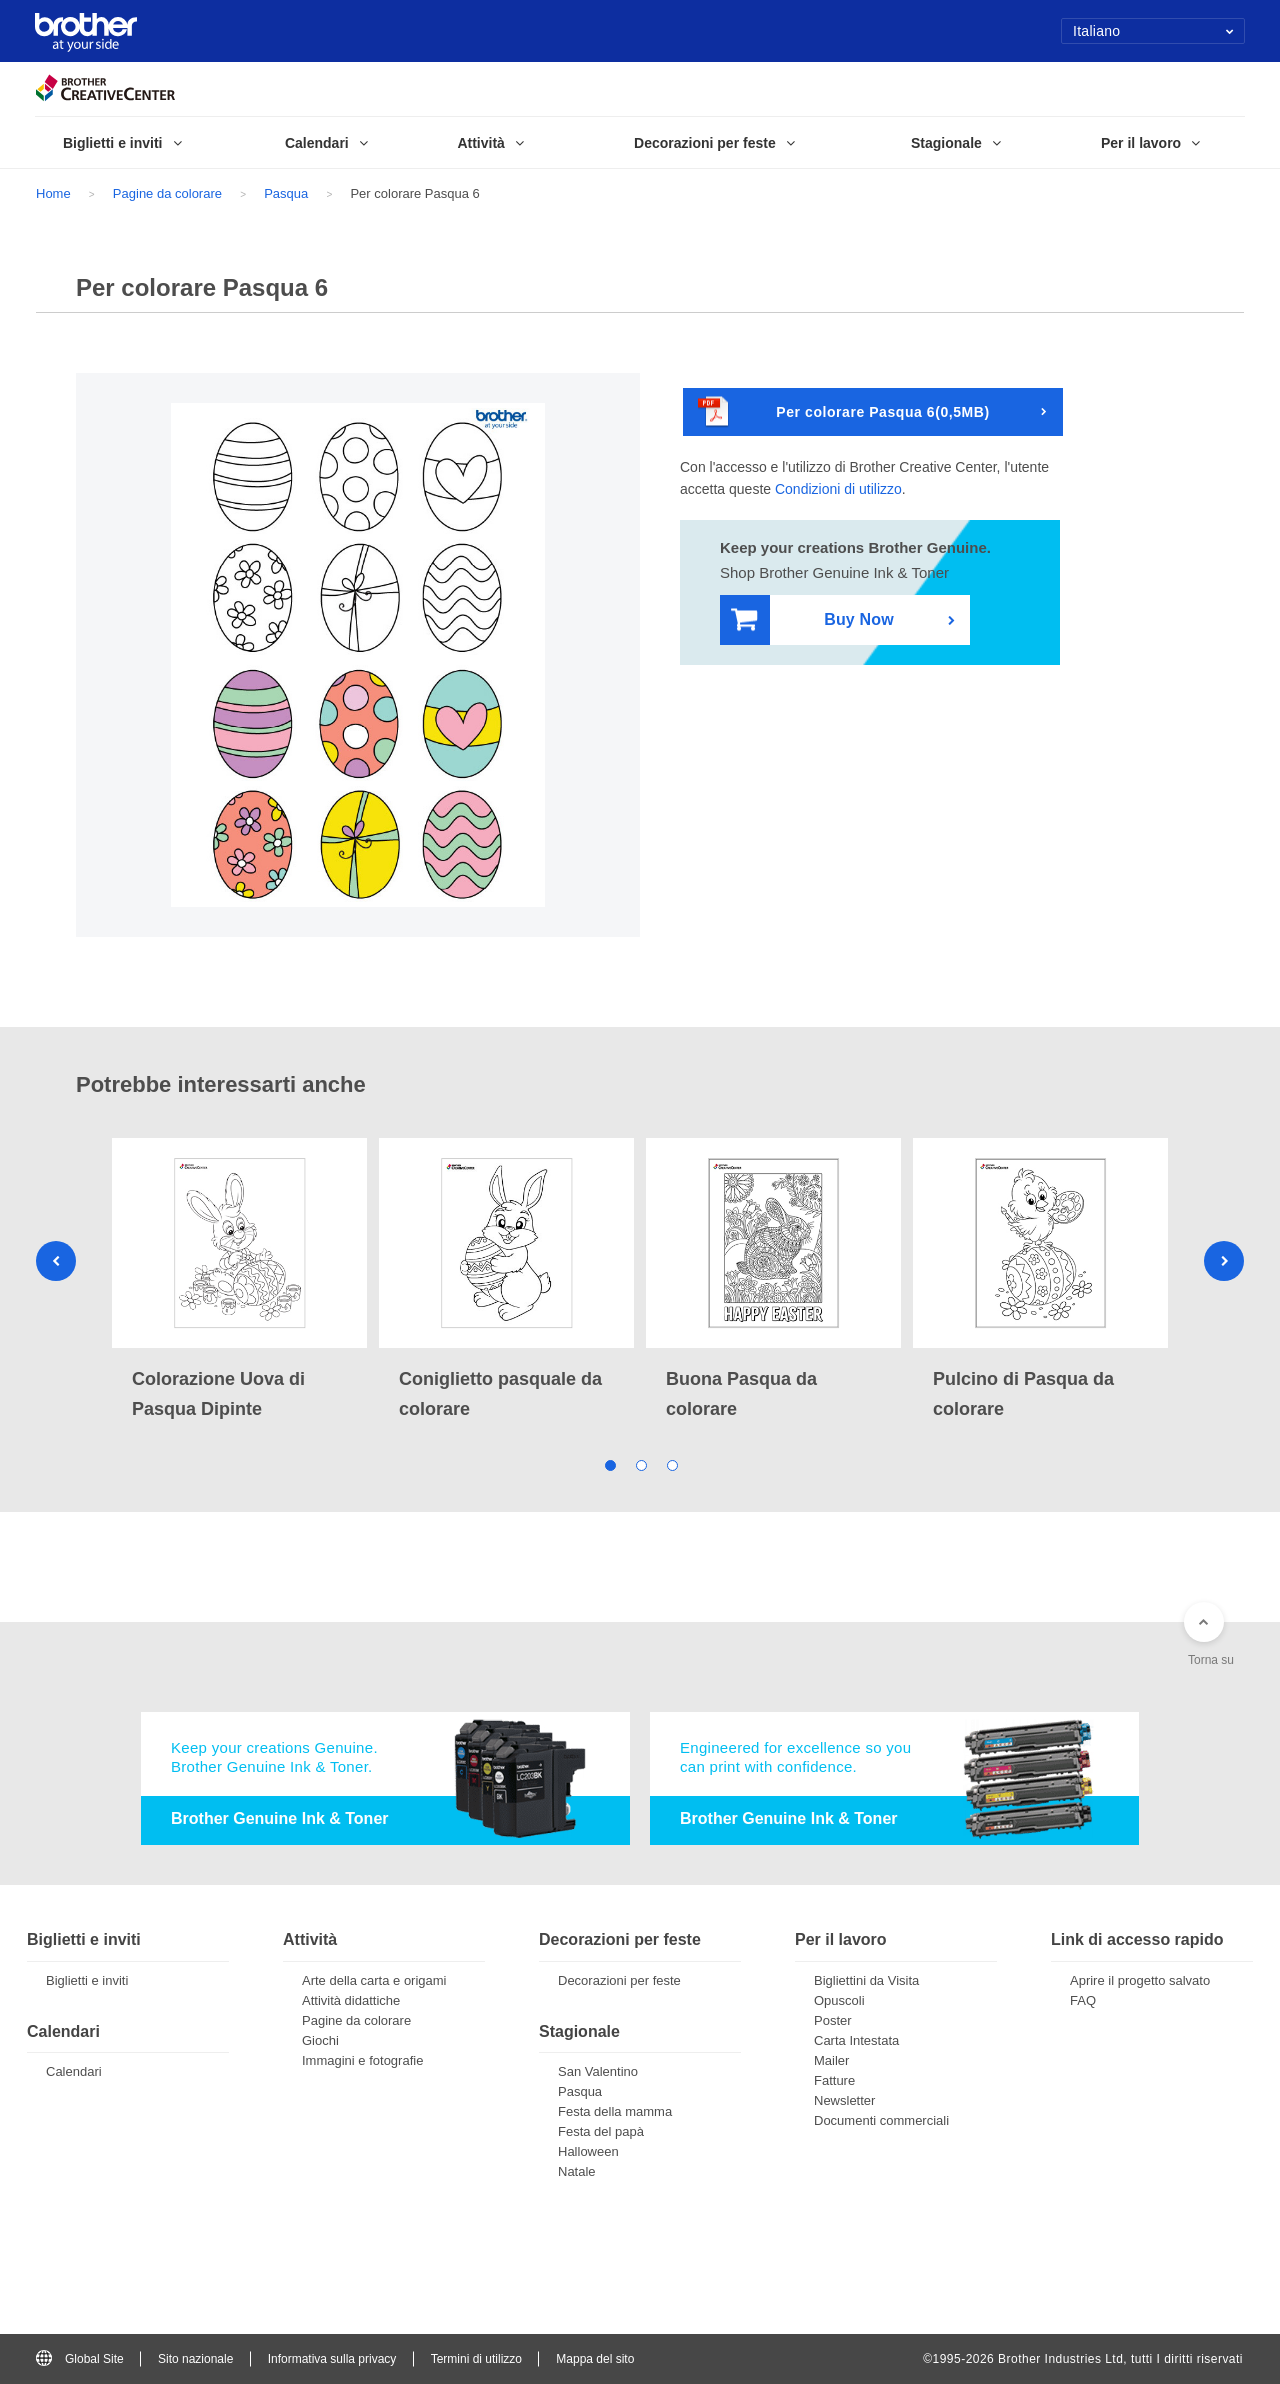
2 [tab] (640, 1463)
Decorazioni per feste (619, 1980)
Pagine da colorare (167, 193)
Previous (56, 1261)
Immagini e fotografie (362, 2060)
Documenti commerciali (881, 2120)
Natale (577, 2171)
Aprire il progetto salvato (1140, 1980)
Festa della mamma (615, 2111)
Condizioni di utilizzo (838, 489)
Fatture (834, 2080)
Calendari (74, 2071)
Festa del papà (601, 2131)
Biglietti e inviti (87, 1980)
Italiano (1153, 31)
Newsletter (844, 2100)
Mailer (831, 2060)
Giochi (320, 2040)
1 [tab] (609, 1463)
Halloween (588, 2151)
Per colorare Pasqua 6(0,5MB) (844, 412)
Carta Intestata (856, 2040)
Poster (833, 2020)
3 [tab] (671, 1463)
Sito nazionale (195, 2359)
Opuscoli (839, 2000)
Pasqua (286, 193)
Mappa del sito (595, 2359)
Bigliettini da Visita (866, 1980)
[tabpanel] (239, 1281)
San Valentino (598, 2071)
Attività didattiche (351, 2000)
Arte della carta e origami (374, 1980)
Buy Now (812, 620)
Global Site (80, 2359)
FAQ (1083, 2000)
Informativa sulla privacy (332, 2359)
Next (1224, 1261)
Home (53, 193)
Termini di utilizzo (476, 2359)
